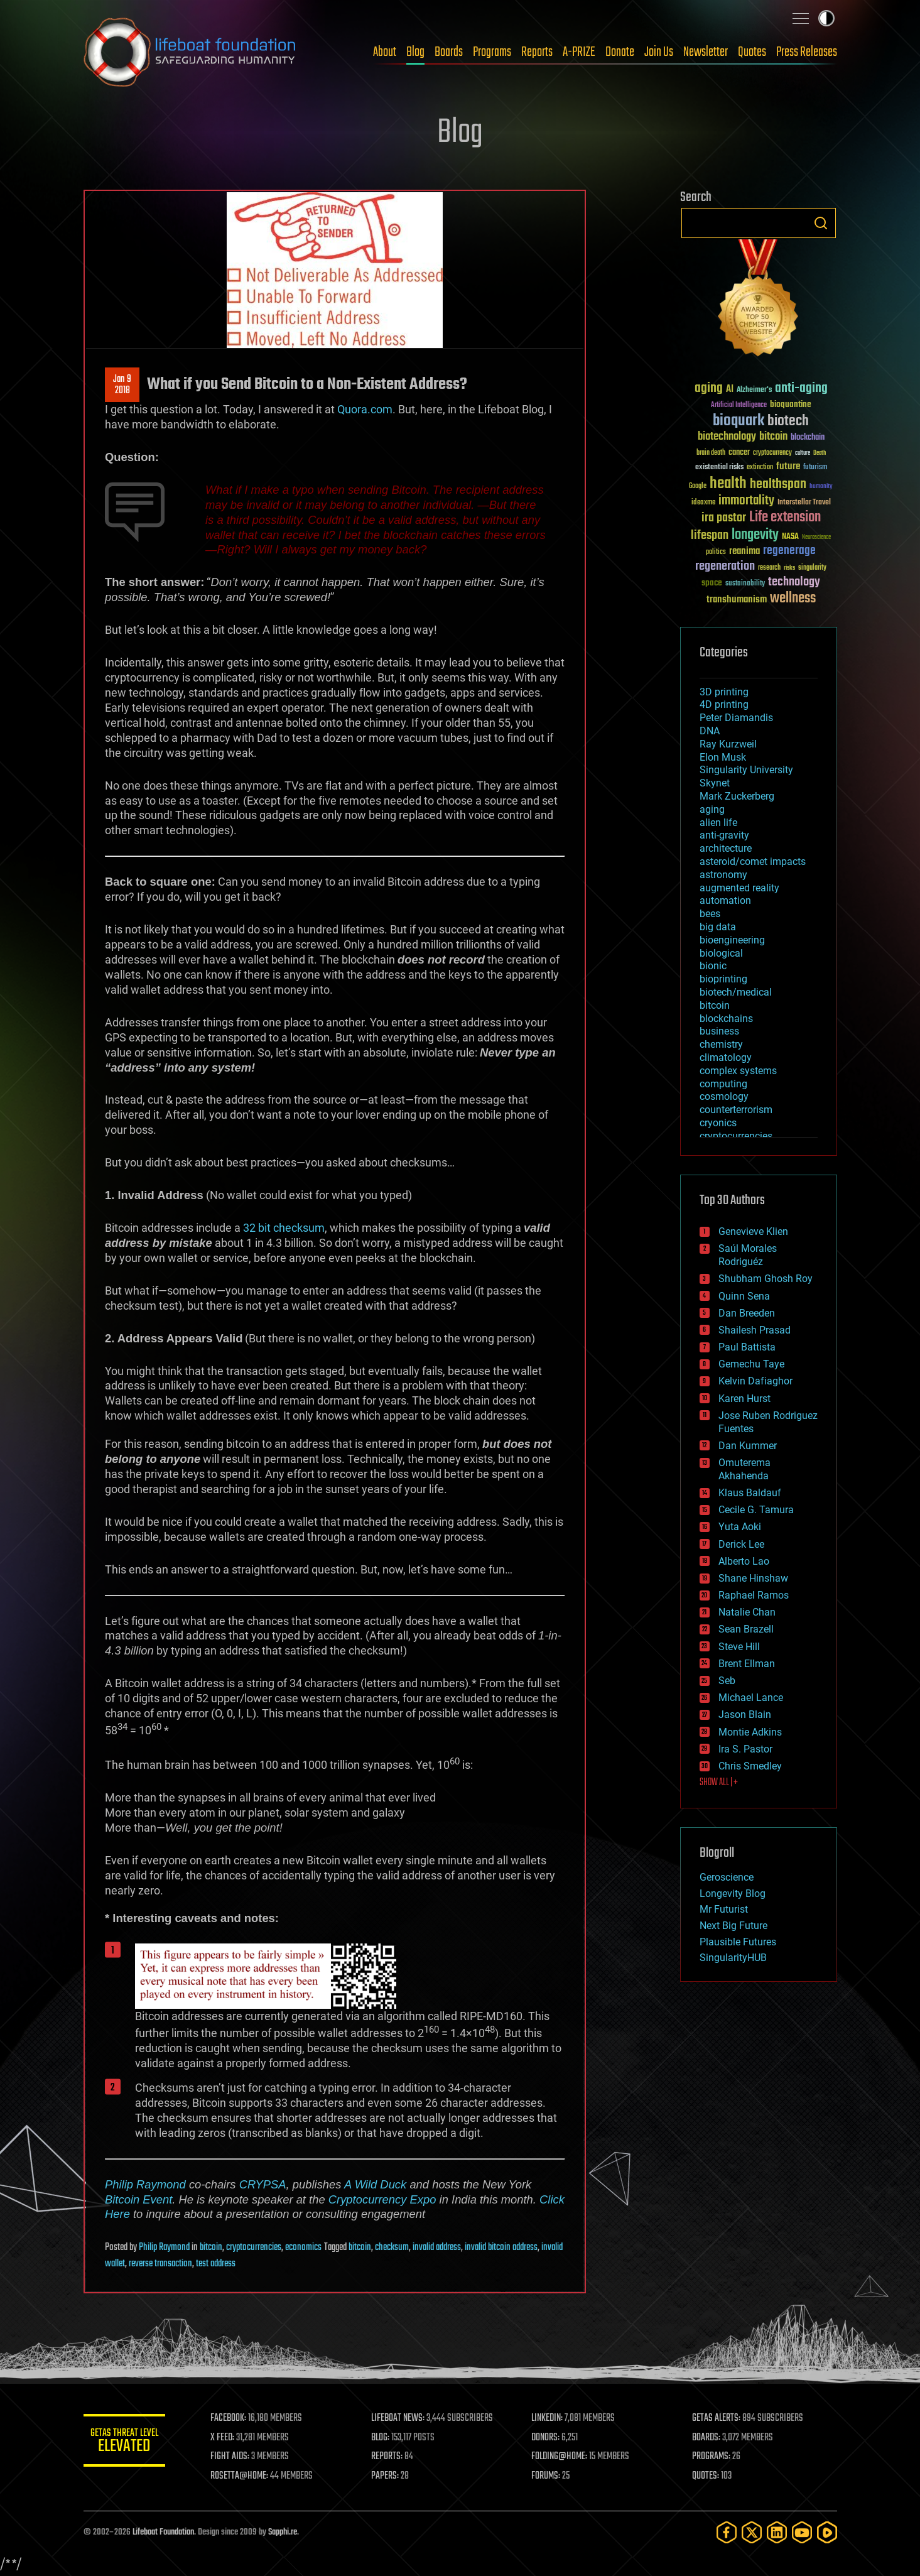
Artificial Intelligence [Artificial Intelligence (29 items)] (739, 405)
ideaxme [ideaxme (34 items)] (703, 503)
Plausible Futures (738, 1942)
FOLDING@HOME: (562, 2456)
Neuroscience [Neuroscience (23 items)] (816, 538)
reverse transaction (160, 2264)
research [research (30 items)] (769, 568)
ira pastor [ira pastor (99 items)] (723, 518)
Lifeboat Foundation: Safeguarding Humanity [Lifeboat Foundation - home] (190, 52)
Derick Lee (741, 1544)
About (384, 52)
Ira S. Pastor (745, 1749)
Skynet (715, 783)
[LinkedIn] (777, 2532)
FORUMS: (548, 2476)
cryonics (718, 1123)
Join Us (658, 52)
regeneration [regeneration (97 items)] (725, 566)
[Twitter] (752, 2532)
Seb (726, 1681)
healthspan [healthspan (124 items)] (778, 484)
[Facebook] (727, 2532)
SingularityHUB (733, 1958)
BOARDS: (707, 2438)
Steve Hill (739, 1647)
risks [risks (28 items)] (789, 568)
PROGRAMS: (712, 2456)
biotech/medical (736, 992)
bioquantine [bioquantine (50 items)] (790, 404)
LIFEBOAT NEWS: (402, 2418)
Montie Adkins (750, 1732)
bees (710, 914)
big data (718, 927)
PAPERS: (389, 2476)
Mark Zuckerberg (737, 796)
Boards (449, 52)
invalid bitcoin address (501, 2247)
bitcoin (211, 2247)
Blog (415, 52)
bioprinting (723, 979)
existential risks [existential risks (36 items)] (719, 467)
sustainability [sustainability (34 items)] (745, 584)
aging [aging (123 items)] (709, 388)
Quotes (752, 52)
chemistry (721, 1044)
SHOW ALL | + (719, 1782)
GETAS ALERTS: (717, 2418)
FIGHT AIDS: (236, 2456)
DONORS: (548, 2438)
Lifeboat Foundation (163, 2532)
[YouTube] (802, 2532)
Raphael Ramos (753, 1595)
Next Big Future (733, 1926)
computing (723, 1084)
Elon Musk (723, 757)
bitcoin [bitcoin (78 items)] (773, 436)
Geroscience (727, 1877)
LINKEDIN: (550, 2418)
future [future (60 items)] (788, 466)
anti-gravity (724, 835)
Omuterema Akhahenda (744, 1469)
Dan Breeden (746, 1313)
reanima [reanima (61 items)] (744, 551)
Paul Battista (747, 1347)
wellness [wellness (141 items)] (793, 598)
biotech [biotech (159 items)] (788, 421)
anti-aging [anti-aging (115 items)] (801, 388)
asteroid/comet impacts (753, 861)
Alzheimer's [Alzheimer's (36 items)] (754, 390)
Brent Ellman (746, 1664)
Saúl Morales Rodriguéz (747, 1255)
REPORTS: (391, 2456)
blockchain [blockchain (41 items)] (808, 438)
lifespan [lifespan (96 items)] (709, 535)
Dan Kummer (747, 1446)
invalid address (437, 2247)
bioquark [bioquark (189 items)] (738, 421)
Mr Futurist (724, 1909)
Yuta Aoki (739, 1527)
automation (725, 900)
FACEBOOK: (234, 2418)
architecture (726, 848)
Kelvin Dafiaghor (755, 1381)
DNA (710, 731)
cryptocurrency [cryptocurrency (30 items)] (772, 453)
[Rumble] (827, 2532)
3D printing (724, 692)
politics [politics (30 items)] (716, 552)
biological (721, 953)
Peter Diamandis (736, 718)
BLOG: (385, 2438)
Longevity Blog (733, 1893)
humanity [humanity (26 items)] (821, 487)
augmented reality (739, 888)
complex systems (738, 1071)
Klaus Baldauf (749, 1493)
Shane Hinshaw (753, 1578)
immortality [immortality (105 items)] (746, 500)
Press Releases (806, 52)
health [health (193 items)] (728, 484)
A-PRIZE (579, 52)
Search (821, 223)
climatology (726, 1057)
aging (712, 809)
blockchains (726, 1018)
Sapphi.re (282, 2532)
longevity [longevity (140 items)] (755, 535)
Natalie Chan (747, 1612)
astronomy (723, 875)
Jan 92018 (122, 385)
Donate (619, 52)
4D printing (724, 704)
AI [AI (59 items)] (729, 390)
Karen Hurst (744, 1399)
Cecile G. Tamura (756, 1510)
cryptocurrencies (253, 2247)
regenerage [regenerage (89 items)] (789, 551)
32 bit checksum (284, 1227)
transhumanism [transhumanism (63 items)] (736, 600)
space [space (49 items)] (711, 582)
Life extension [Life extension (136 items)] (785, 517)
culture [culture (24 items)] (802, 453)
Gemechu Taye (751, 1364)
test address (215, 2264)
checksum (392, 2247)
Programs (492, 52)
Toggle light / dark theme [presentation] (826, 18)
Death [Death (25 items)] (819, 453)
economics (303, 2247)
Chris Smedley (750, 1766)
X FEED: (229, 2438)
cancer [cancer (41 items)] (739, 453)
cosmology (724, 1096)
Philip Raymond (145, 2184)
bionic (713, 966)
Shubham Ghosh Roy (765, 1279)
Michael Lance (750, 1698)
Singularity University (746, 770)
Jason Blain (744, 1714)
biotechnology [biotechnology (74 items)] (727, 436)
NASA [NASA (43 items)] (790, 537)
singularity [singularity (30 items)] (812, 568)
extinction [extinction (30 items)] (760, 468)
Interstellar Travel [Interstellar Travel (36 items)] (804, 503)
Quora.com (364, 409)
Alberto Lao (743, 1561)
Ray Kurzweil (728, 744)
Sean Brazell (746, 1629)
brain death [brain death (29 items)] (710, 453)
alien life (718, 823)
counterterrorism (736, 1110)
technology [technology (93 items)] (794, 582)
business (719, 1031)
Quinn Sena (744, 1296)
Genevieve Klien (753, 1231)
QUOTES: (706, 2476)
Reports (537, 52)
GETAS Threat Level (127, 2442)
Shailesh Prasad (754, 1330)
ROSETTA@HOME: (245, 2476)
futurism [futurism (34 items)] (815, 468)
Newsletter (705, 52)
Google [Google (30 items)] (697, 486)
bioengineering (732, 940)
